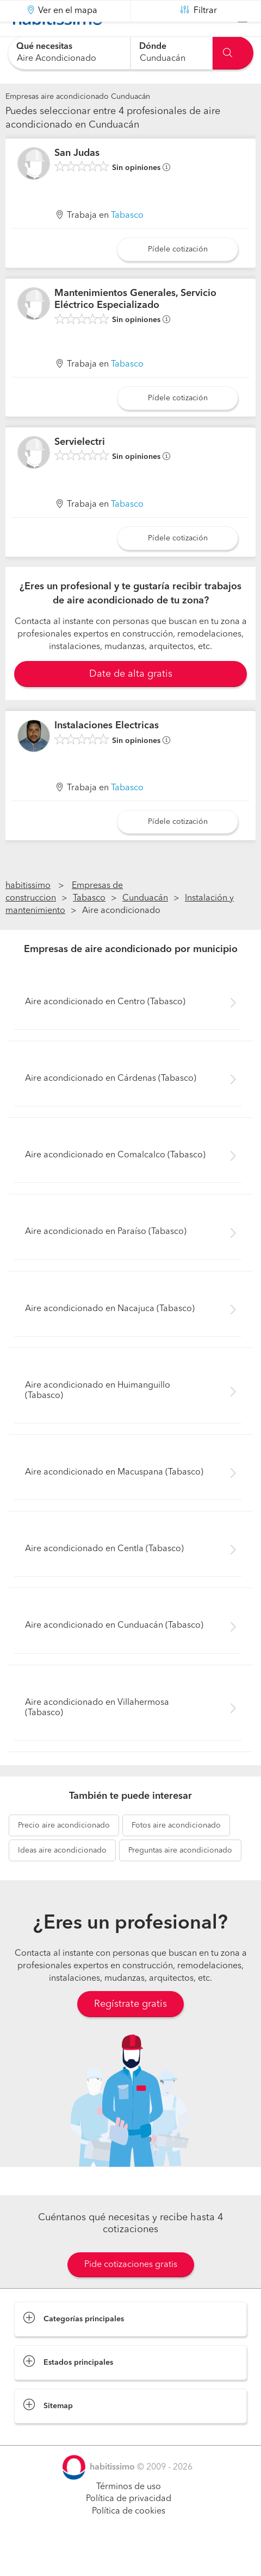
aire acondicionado (64, 1852)
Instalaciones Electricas (106, 753)
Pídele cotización (178, 276)
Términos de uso (128, 2513)
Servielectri (79, 469)
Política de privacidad (128, 2526)
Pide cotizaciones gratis (130, 2291)
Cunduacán (145, 925)
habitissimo (28, 913)
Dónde (152, 46)
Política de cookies (128, 2538)
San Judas (77, 180)
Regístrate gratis (130, 2031)
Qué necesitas (44, 46)
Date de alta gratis (130, 701)
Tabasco (127, 242)
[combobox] (69, 53)
